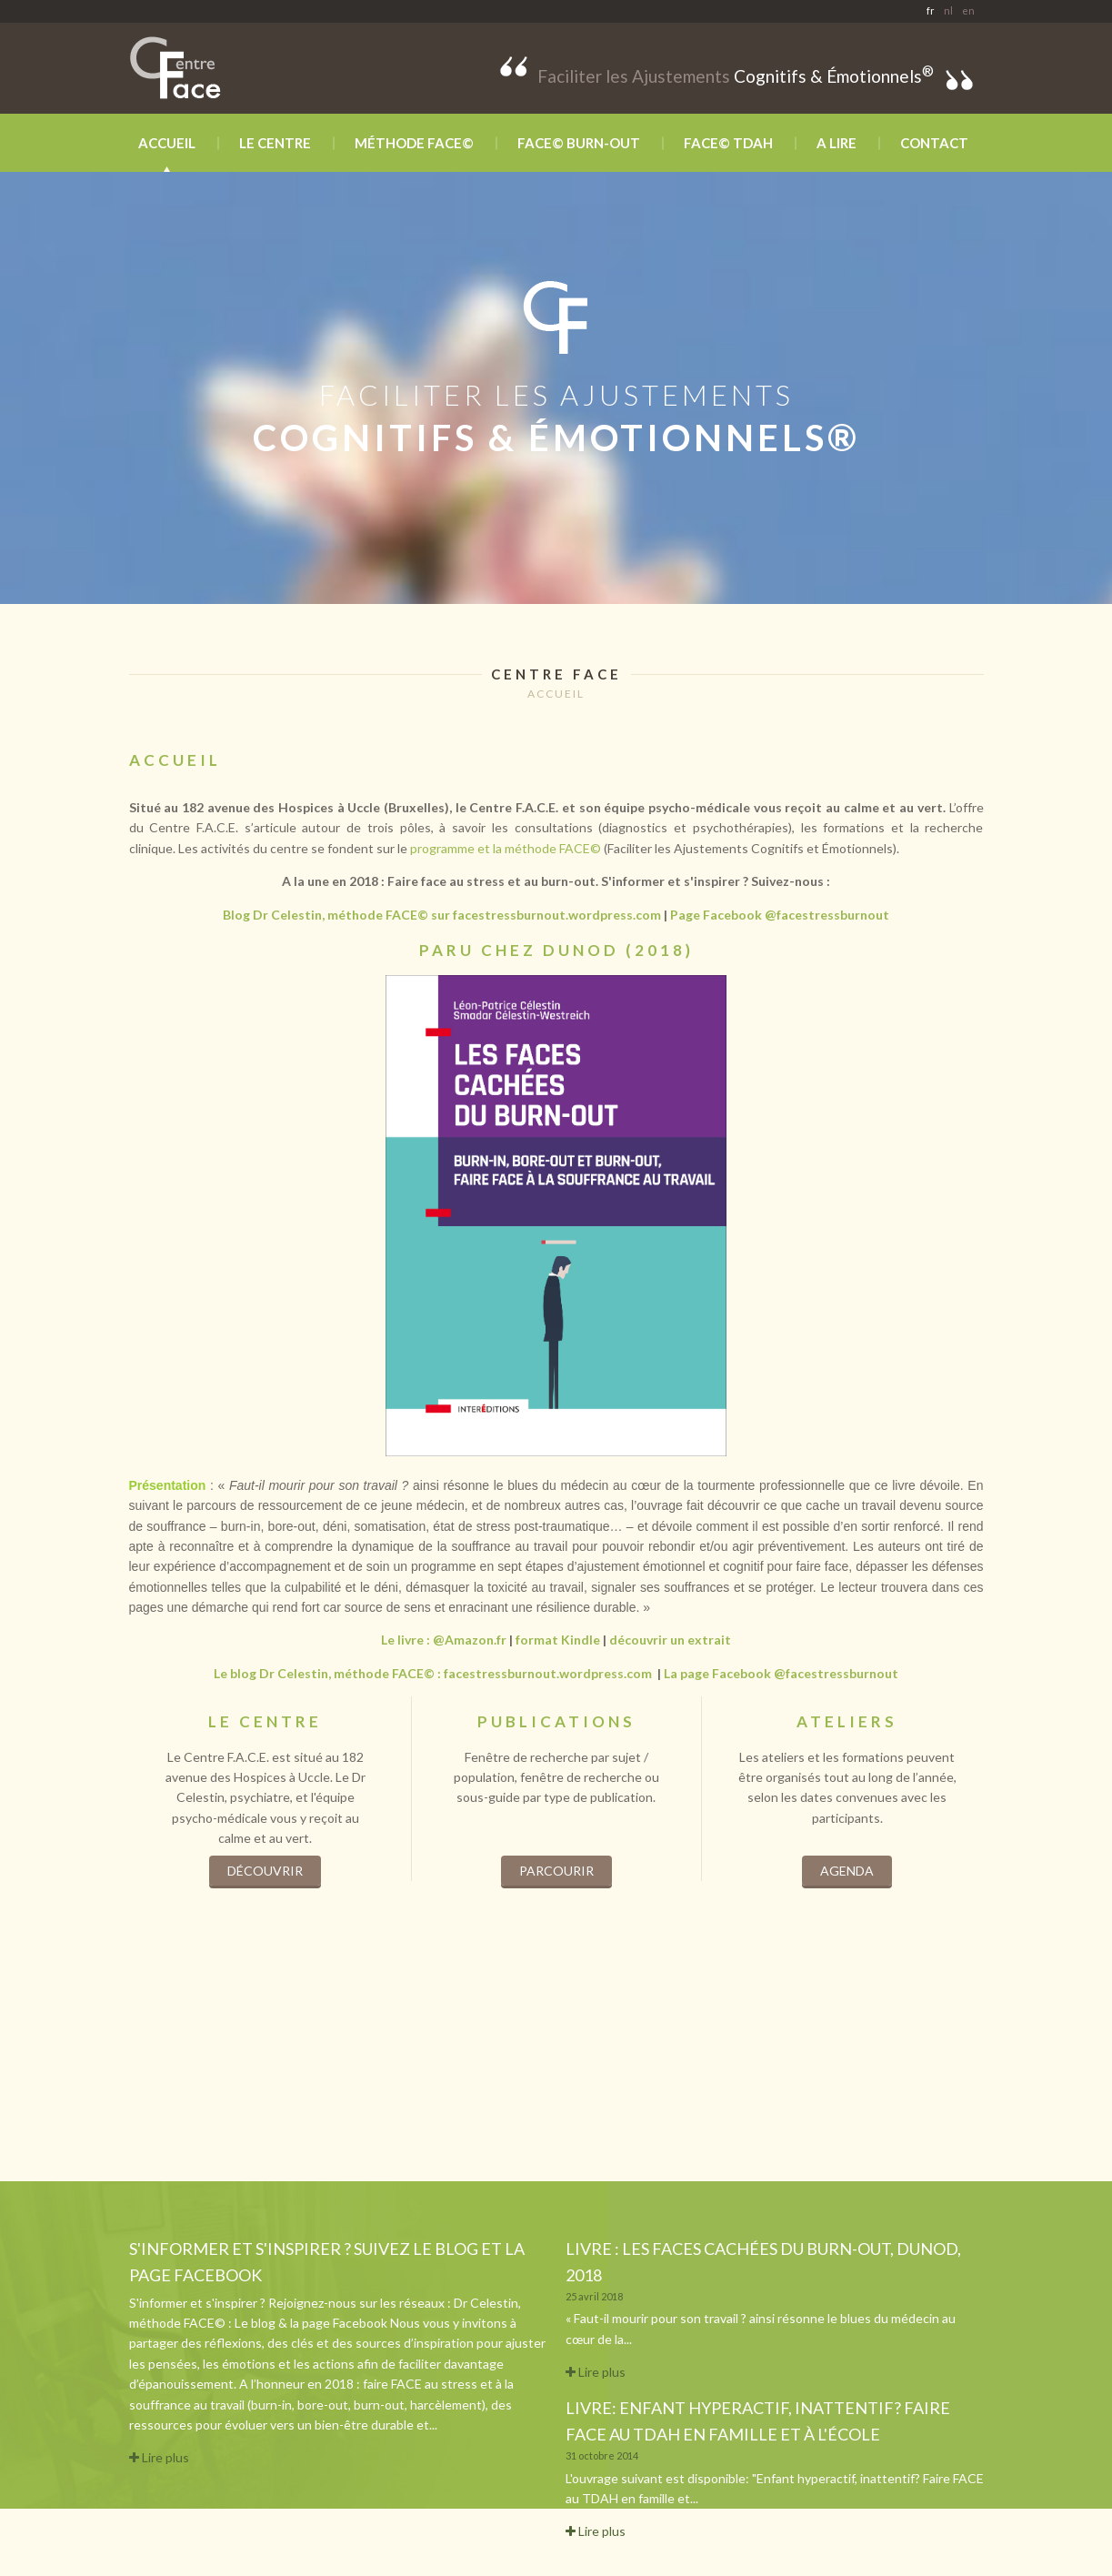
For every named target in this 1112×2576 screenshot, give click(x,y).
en (968, 10)
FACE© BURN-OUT (578, 143)
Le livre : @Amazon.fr (443, 1639)
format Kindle (558, 1639)
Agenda (847, 1870)
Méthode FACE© (414, 143)
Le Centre (275, 143)
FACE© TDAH (728, 143)
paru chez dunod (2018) (556, 950)
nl (948, 10)
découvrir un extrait (670, 1639)
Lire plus (159, 2457)
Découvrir (265, 1870)
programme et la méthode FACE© (505, 848)
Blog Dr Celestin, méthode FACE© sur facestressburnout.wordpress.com (442, 914)
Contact (934, 143)
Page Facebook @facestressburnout (779, 914)
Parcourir (556, 1870)
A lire (836, 143)
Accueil (166, 143)
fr (931, 10)
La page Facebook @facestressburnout (781, 1673)
